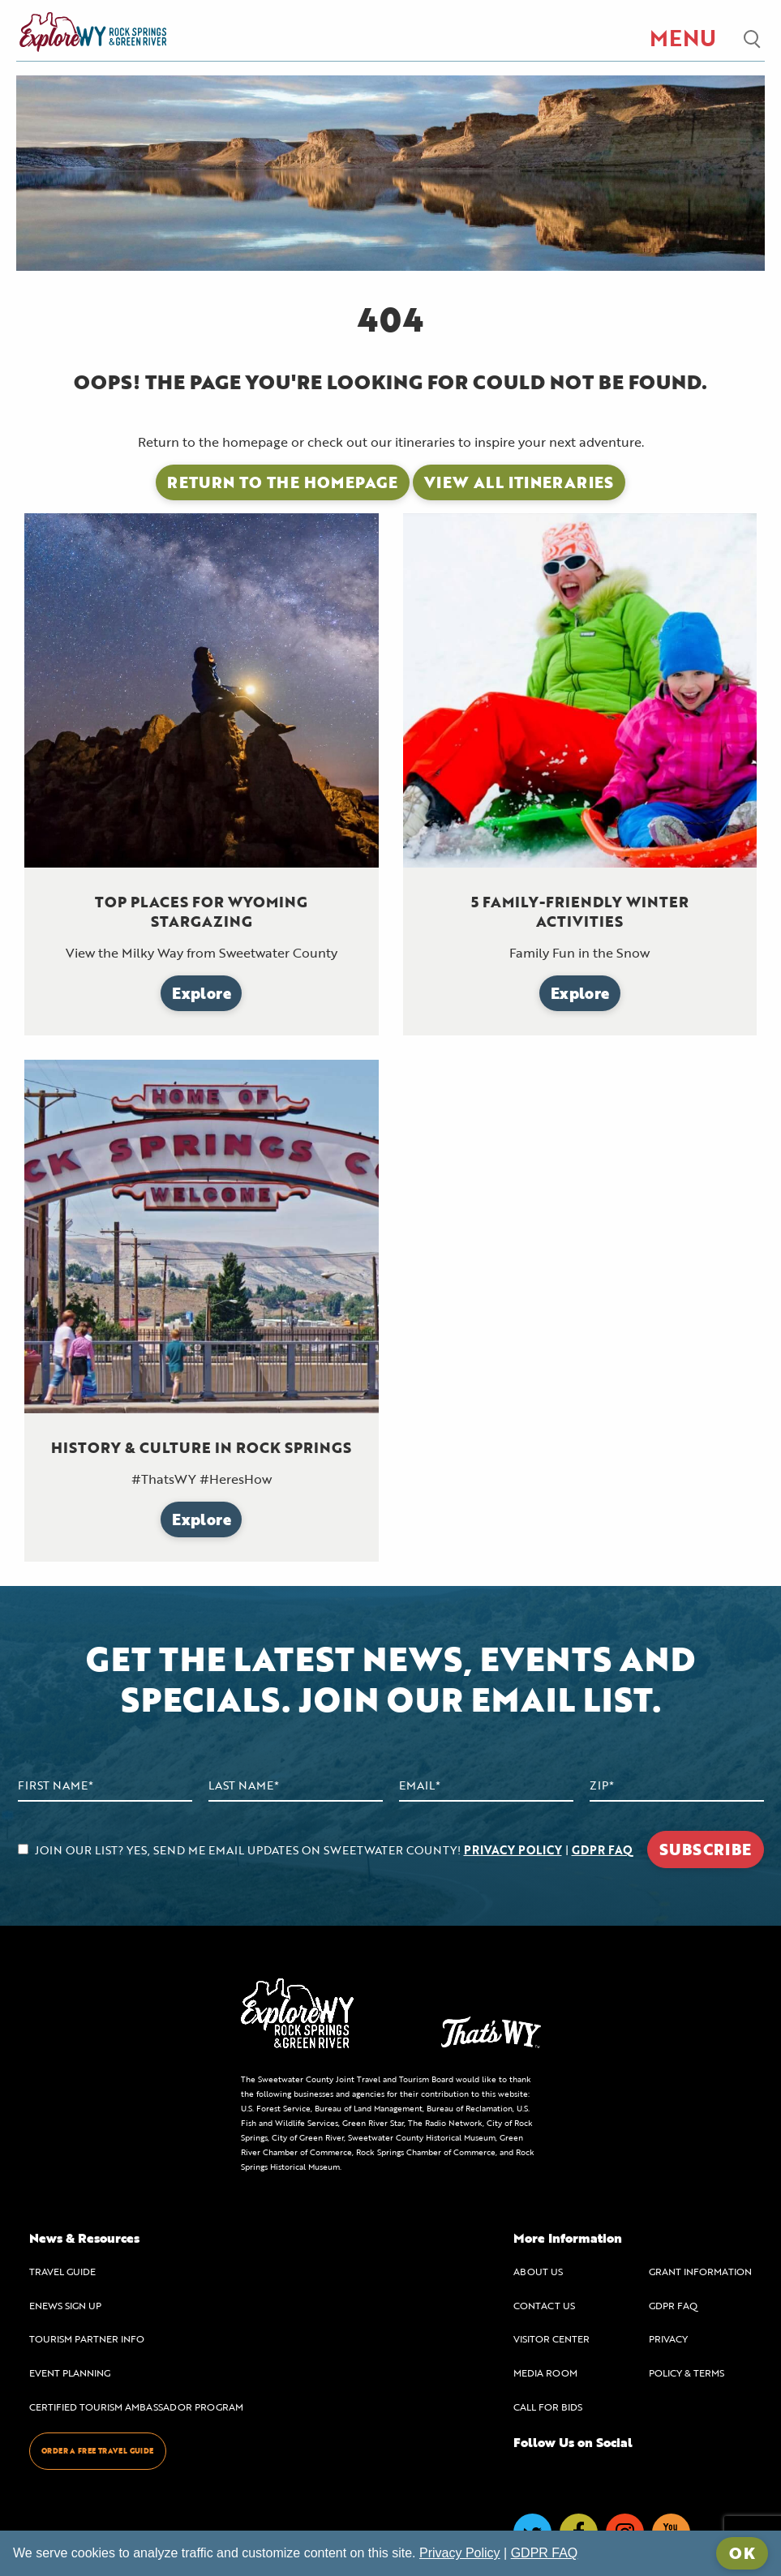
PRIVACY (668, 2338)
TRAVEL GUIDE (62, 2271)
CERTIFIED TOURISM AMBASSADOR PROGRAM (136, 2406)
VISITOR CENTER (551, 2338)
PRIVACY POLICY (513, 1849)
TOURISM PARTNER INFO (86, 2338)
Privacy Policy (459, 2553)
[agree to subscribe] (23, 1849)
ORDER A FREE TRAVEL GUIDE (97, 2450)
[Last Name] (295, 1786)
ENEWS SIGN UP (65, 2305)
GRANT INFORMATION (700, 2271)
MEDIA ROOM (545, 2372)
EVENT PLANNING (69, 2372)
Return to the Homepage (282, 482)
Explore (201, 993)
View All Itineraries (519, 482)
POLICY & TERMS (686, 2372)
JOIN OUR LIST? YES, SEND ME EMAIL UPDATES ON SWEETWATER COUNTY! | (325, 1849)
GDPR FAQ (602, 1849)
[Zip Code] (677, 1786)
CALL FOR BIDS (547, 2406)
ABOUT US (538, 2271)
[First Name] (105, 1786)
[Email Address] (486, 1786)
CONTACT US (544, 2305)
